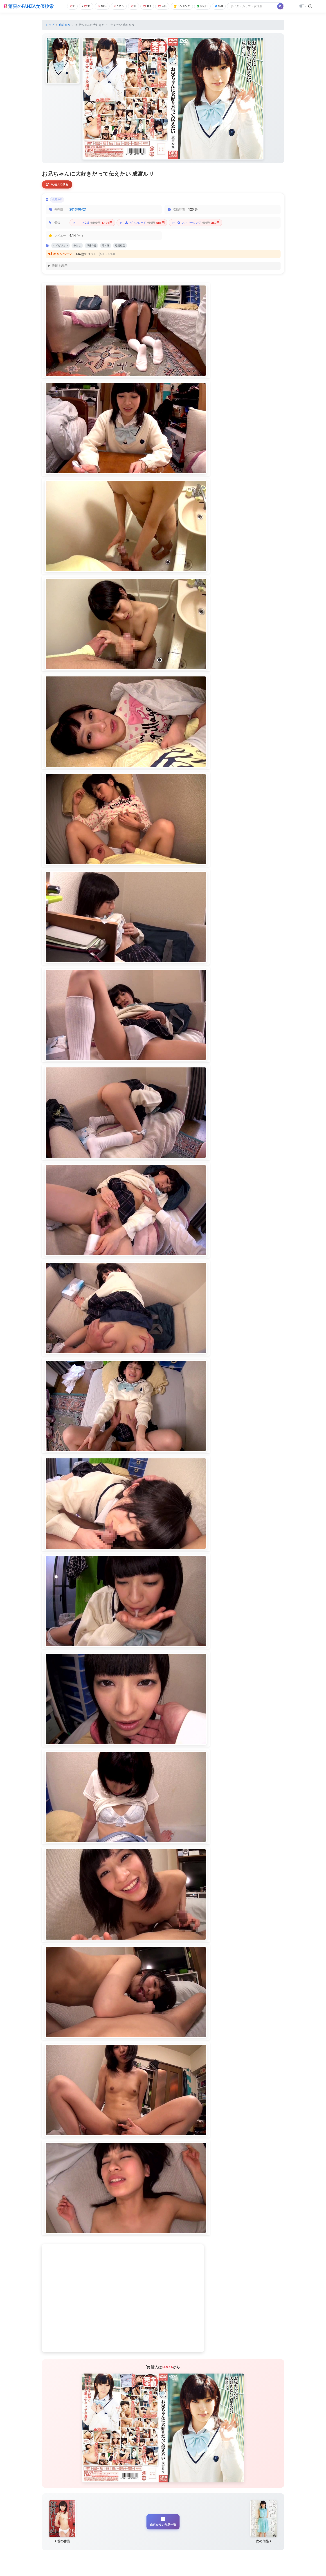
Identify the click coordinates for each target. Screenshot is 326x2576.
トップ (49, 25)
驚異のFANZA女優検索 (29, 6)
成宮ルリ (65, 25)
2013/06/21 (78, 212)
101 (118, 6)
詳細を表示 (59, 270)
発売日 (208, 6)
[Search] (260, 6)
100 (148, 6)
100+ (100, 6)
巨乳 (164, 6)
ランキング (186, 6)
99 (83, 6)
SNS (226, 6)
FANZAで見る (58, 185)
